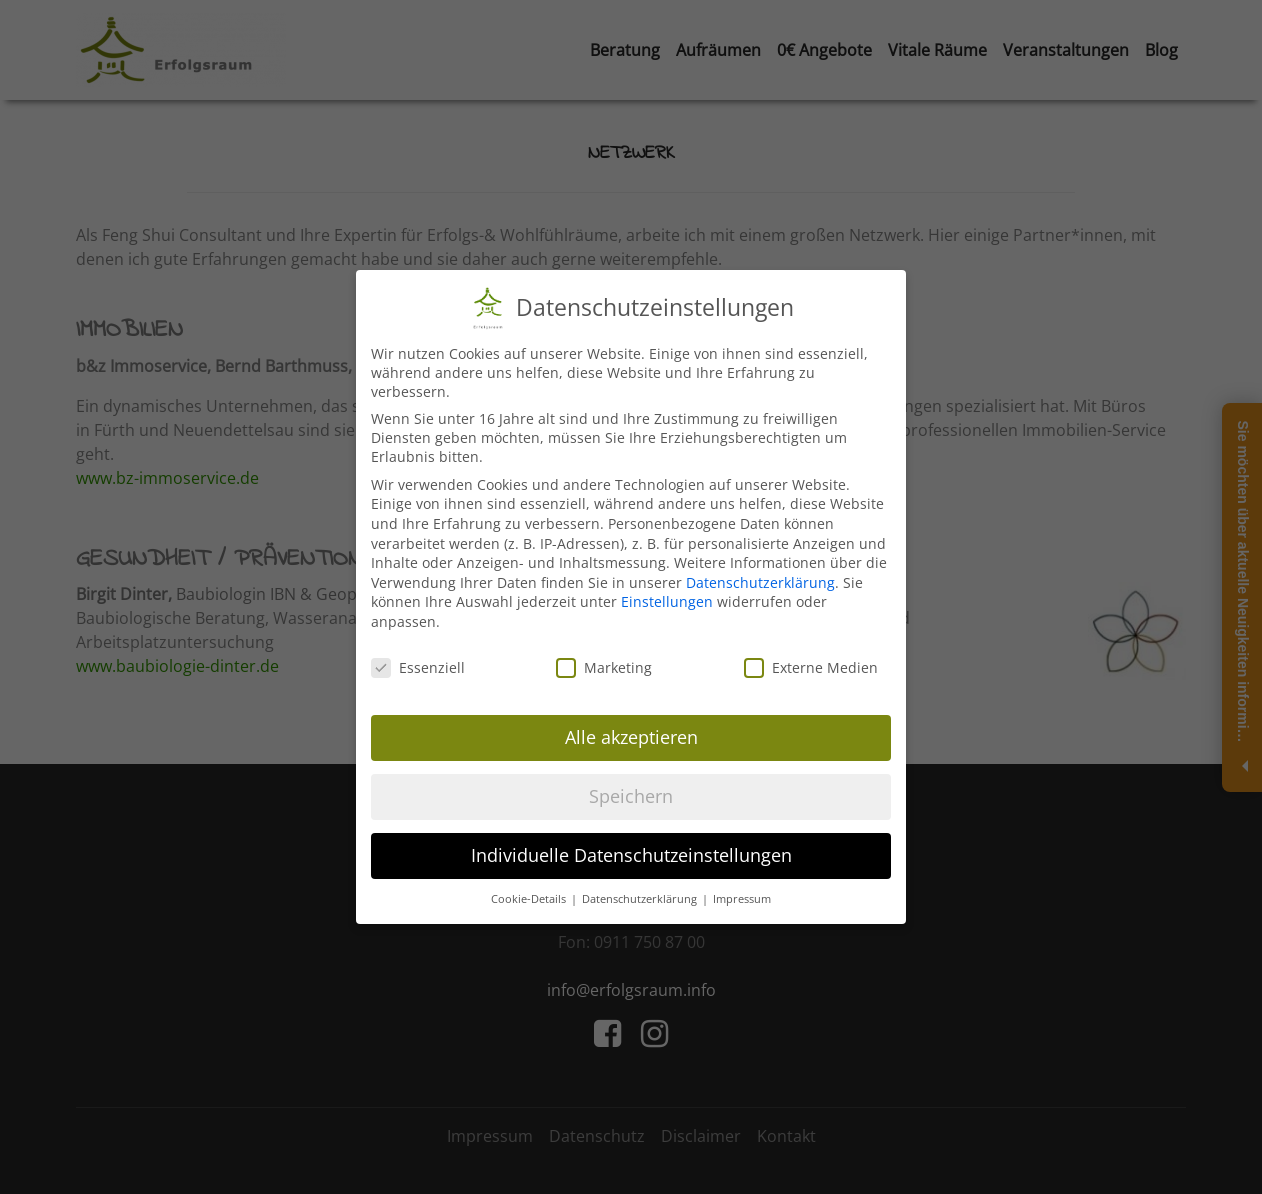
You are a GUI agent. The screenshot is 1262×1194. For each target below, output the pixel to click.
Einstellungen (667, 601)
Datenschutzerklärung (760, 582)
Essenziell (418, 667)
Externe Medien (811, 667)
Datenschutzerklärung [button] (641, 899)
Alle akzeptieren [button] (631, 737)
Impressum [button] (742, 899)
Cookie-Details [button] (530, 899)
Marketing (604, 667)
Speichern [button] (631, 796)
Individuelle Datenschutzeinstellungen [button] (631, 855)
